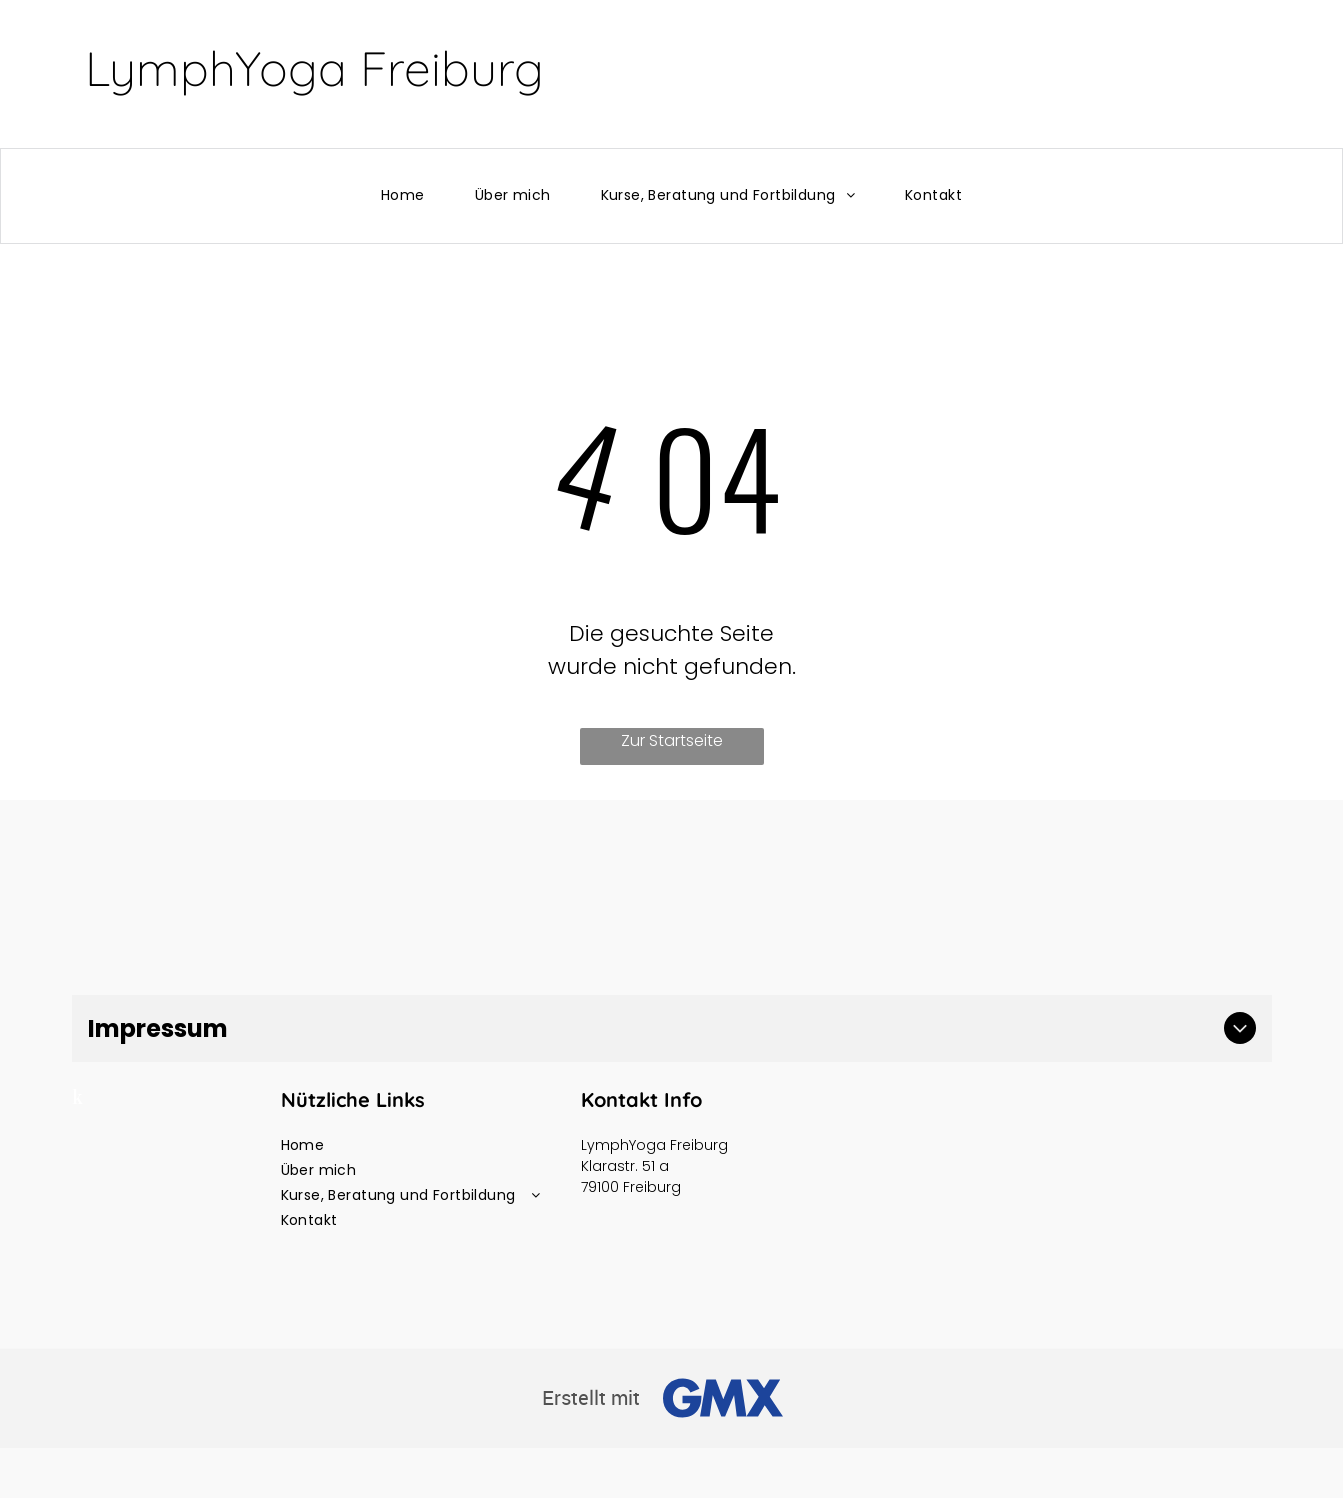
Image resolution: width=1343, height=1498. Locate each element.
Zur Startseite (672, 740)
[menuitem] (403, 195)
